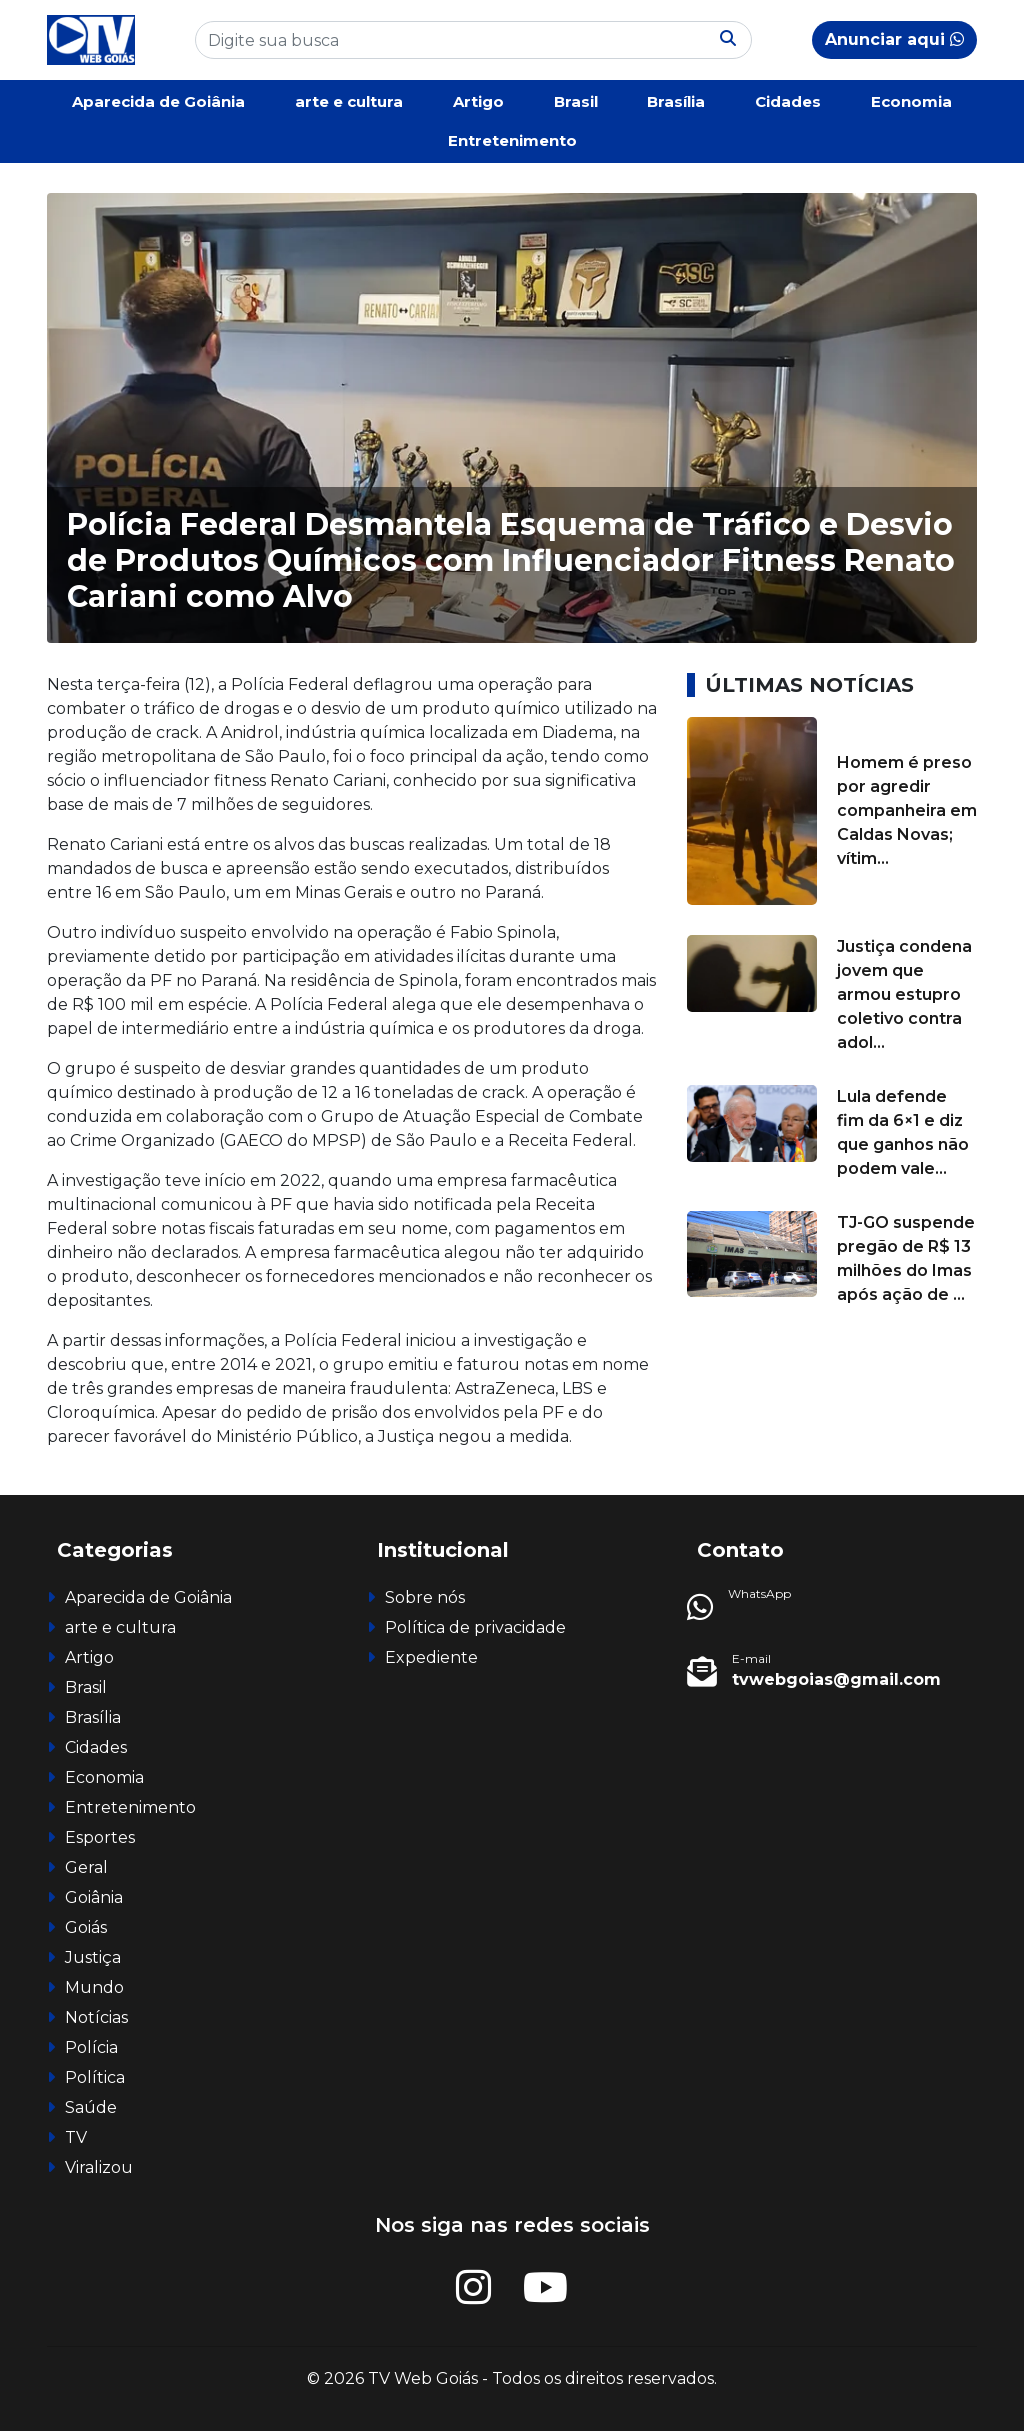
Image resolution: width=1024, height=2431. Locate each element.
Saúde (91, 2107)
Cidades (788, 101)
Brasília (676, 101)
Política (95, 2077)
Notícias (96, 2017)
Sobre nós (425, 1597)
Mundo (94, 1987)
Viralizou (99, 2167)
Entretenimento (512, 140)
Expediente (431, 1657)
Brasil (576, 101)
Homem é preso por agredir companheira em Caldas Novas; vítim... (907, 810)
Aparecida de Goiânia (158, 101)
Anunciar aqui (894, 39)
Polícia (91, 2047)
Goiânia (94, 1897)
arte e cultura (349, 101)
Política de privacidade (475, 1627)
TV (76, 2137)
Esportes (100, 1837)
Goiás (86, 1927)
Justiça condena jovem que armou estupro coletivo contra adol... (904, 994)
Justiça (93, 1957)
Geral (86, 1867)
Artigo (478, 101)
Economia (911, 101)
